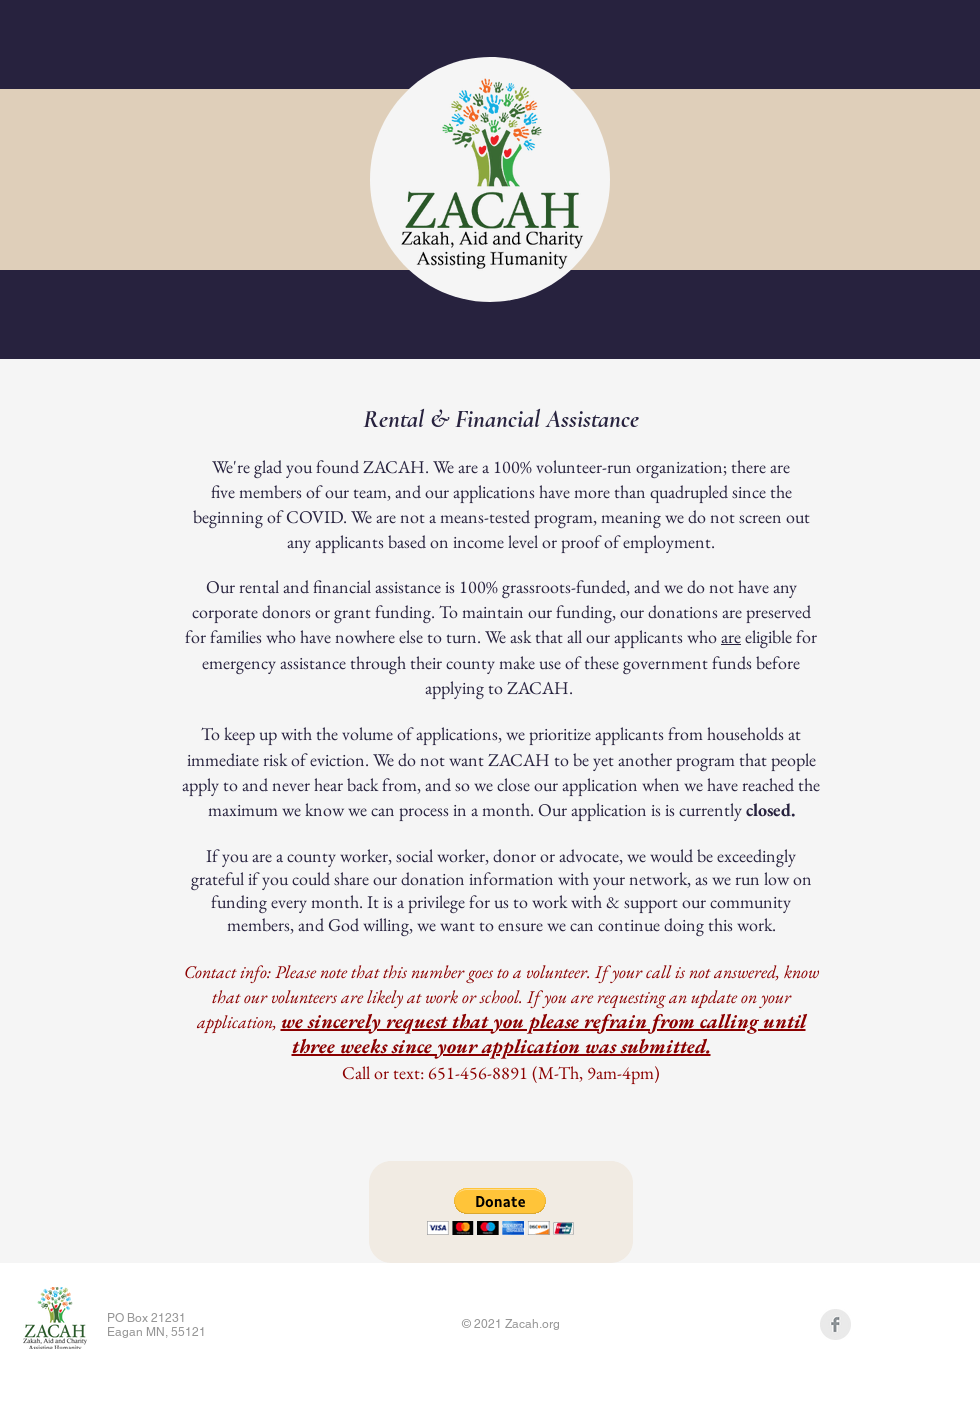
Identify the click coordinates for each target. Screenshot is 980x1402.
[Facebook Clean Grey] (835, 1324)
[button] (500, 1211)
